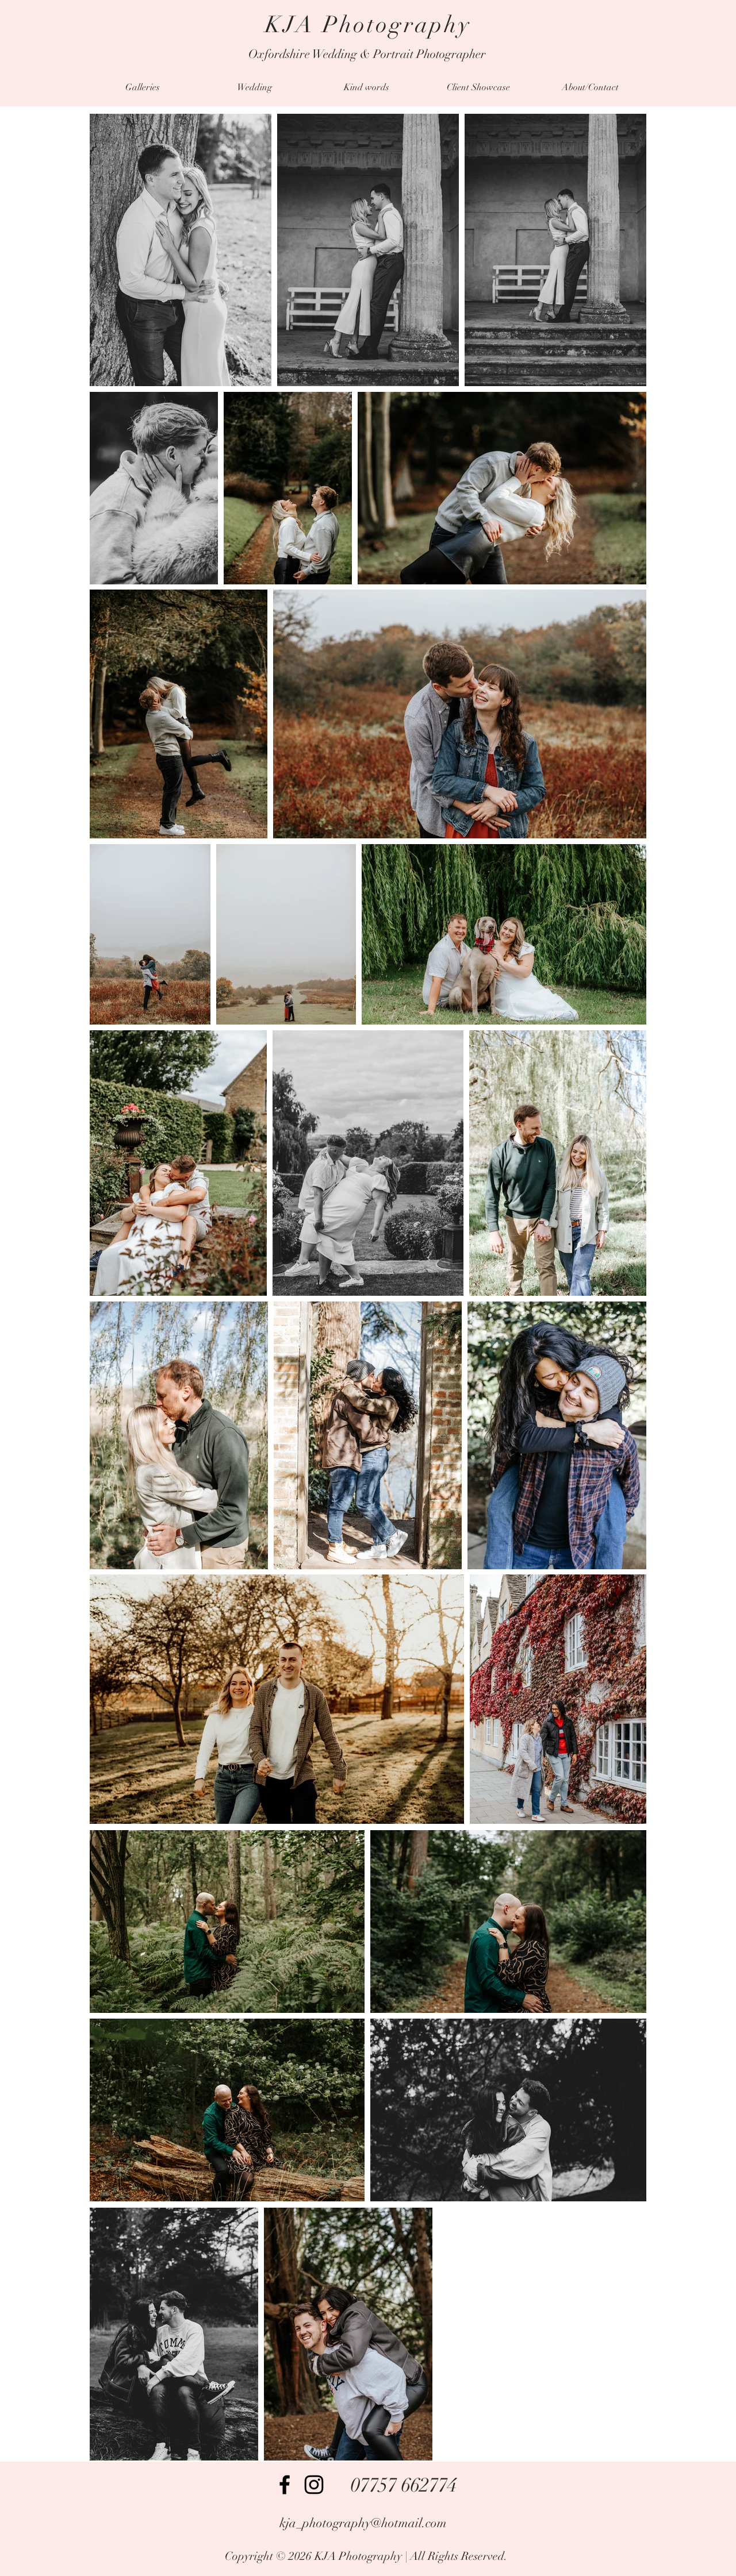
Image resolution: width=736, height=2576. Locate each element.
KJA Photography (368, 24)
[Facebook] (284, 2484)
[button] (142, 87)
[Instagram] (314, 2484)
